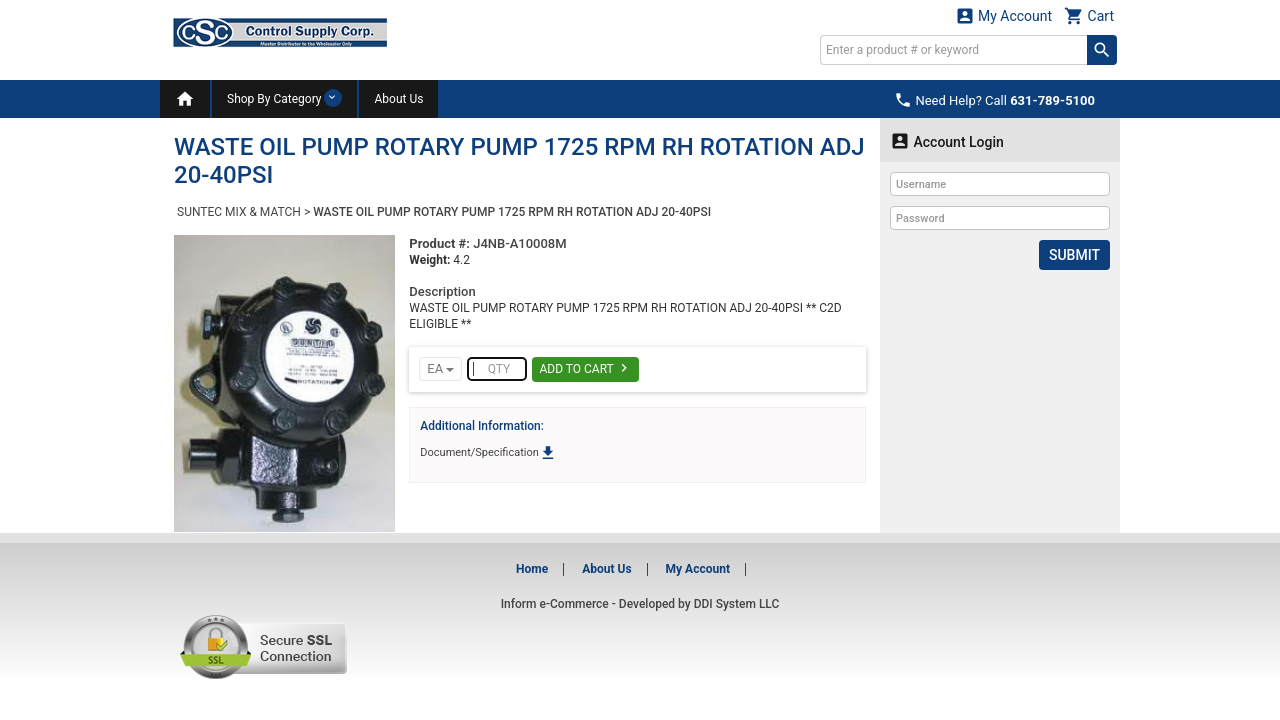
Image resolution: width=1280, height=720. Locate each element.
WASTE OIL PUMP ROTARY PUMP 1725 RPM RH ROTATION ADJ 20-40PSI (512, 212)
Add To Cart (585, 368)
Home (532, 569)
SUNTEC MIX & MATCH (239, 212)
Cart (1089, 15)
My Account (1004, 15)
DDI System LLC (737, 604)
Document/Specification (488, 452)
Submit (1074, 255)
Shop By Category (284, 98)
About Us (398, 99)
